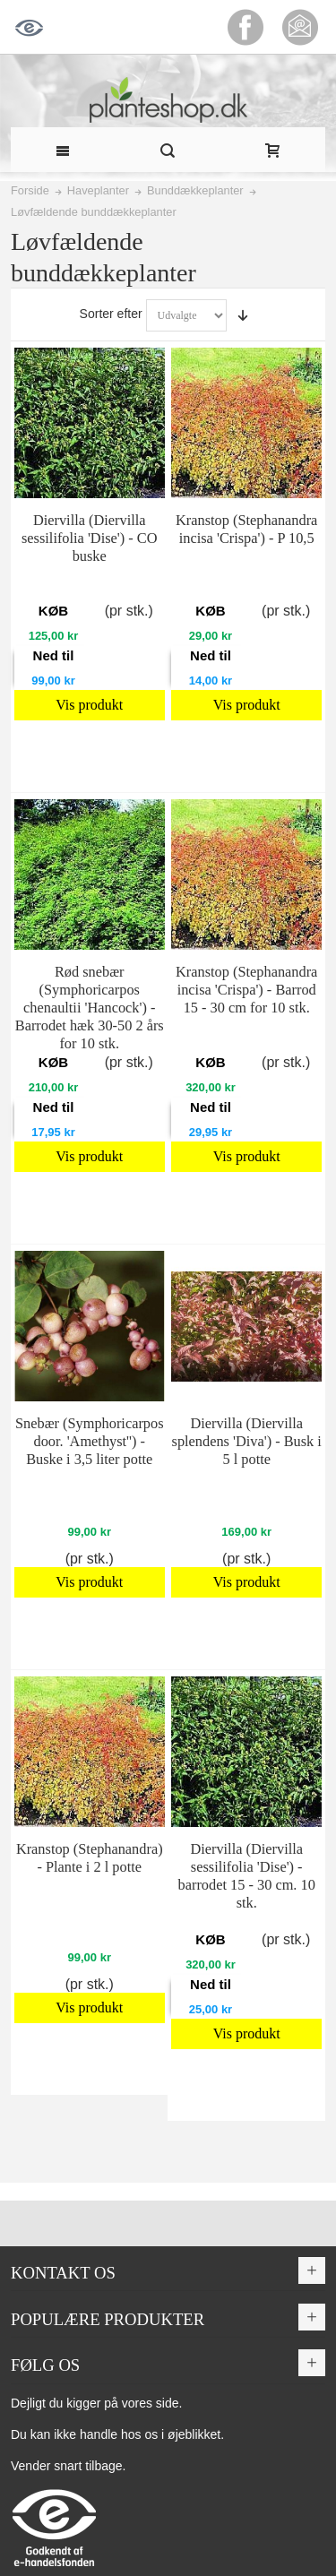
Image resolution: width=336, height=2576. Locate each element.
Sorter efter (111, 313)
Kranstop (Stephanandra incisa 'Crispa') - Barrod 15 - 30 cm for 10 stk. (246, 989)
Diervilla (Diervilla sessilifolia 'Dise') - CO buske (89, 538)
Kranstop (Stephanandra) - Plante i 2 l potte (89, 1857)
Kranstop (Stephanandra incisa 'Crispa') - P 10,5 (246, 529)
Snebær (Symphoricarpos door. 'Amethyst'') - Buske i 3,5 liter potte (89, 1441)
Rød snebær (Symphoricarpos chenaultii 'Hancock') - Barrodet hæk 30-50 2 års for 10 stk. (89, 1007)
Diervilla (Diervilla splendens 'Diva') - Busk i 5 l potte (247, 1441)
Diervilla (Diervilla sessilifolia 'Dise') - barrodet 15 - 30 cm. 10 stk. (246, 1875)
